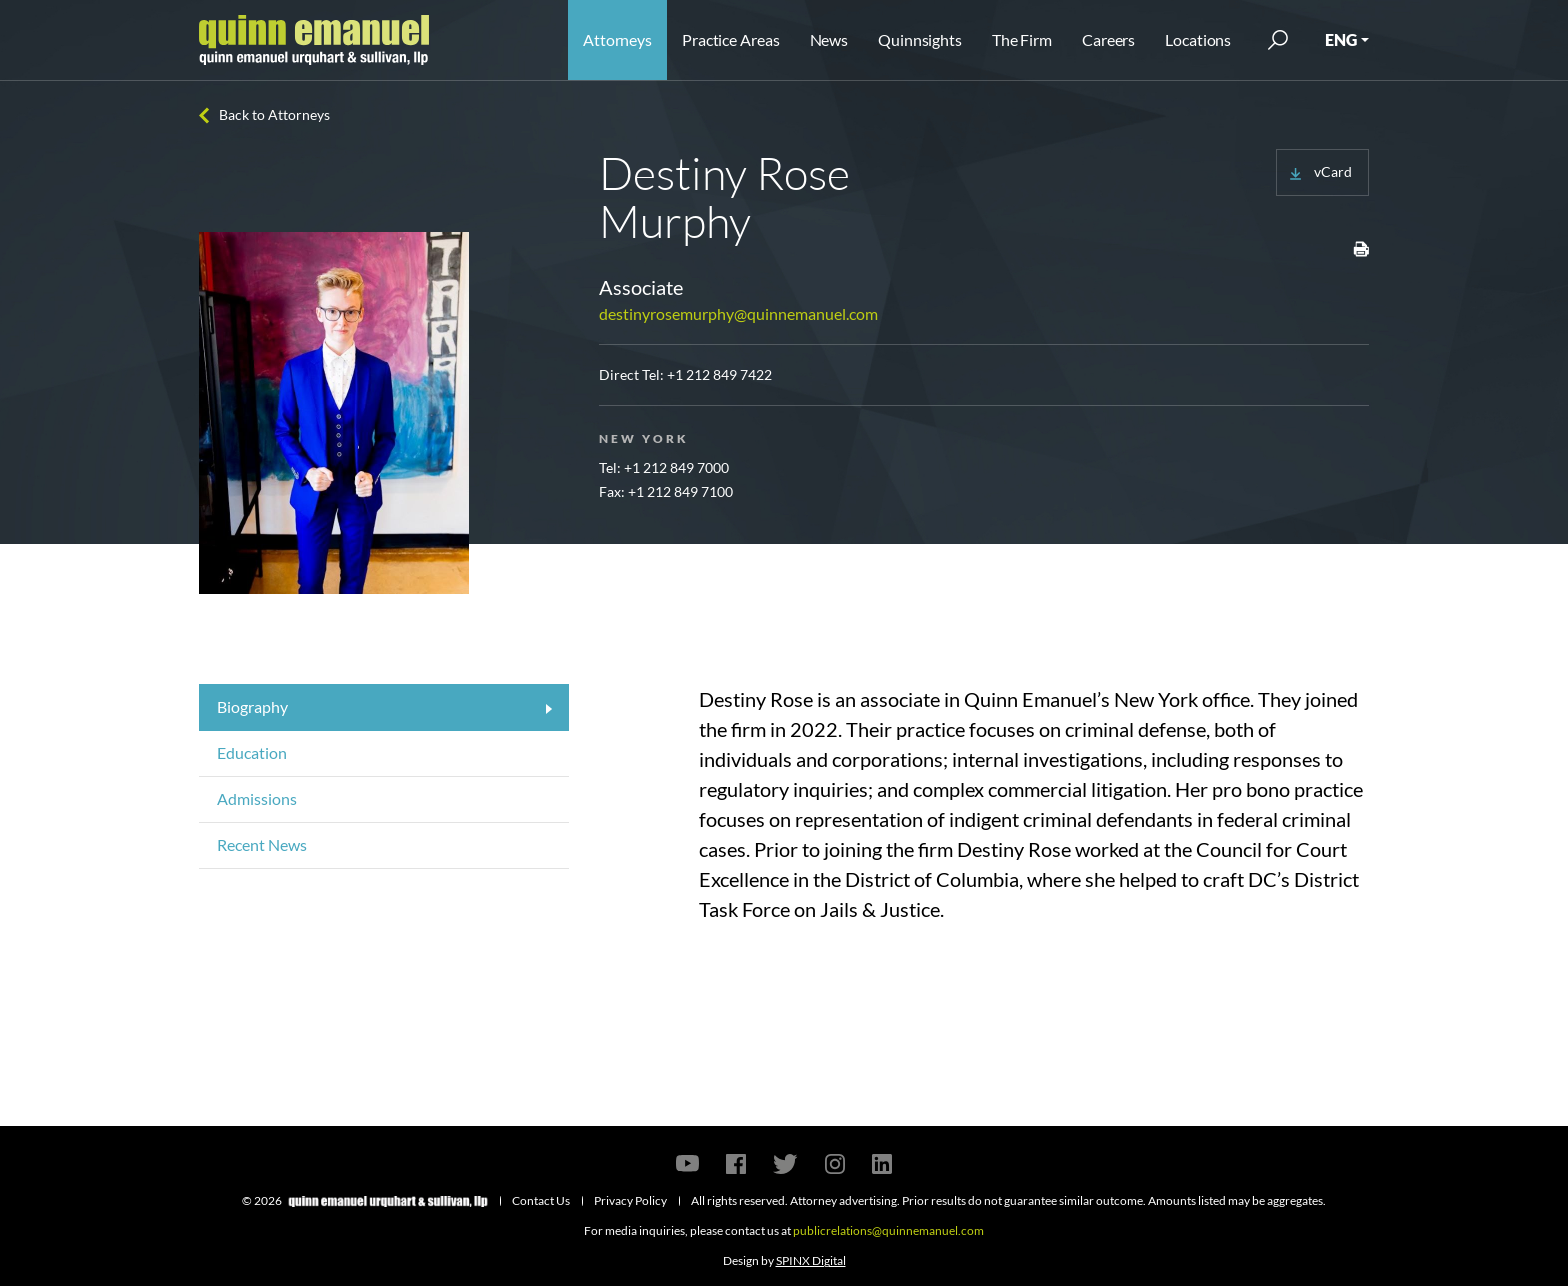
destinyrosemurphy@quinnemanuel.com (738, 313)
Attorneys (617, 39)
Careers (1108, 39)
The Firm (1022, 39)
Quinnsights (920, 39)
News (829, 39)
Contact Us (541, 1200)
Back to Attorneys (274, 114)
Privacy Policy (630, 1200)
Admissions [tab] (257, 798)
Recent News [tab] (262, 844)
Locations (1198, 39)
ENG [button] (1341, 39)
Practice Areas (730, 39)
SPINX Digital (811, 1260)
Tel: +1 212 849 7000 (664, 467)
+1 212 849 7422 (719, 374)
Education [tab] (252, 752)
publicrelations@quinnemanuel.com (888, 1230)
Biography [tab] (252, 706)
